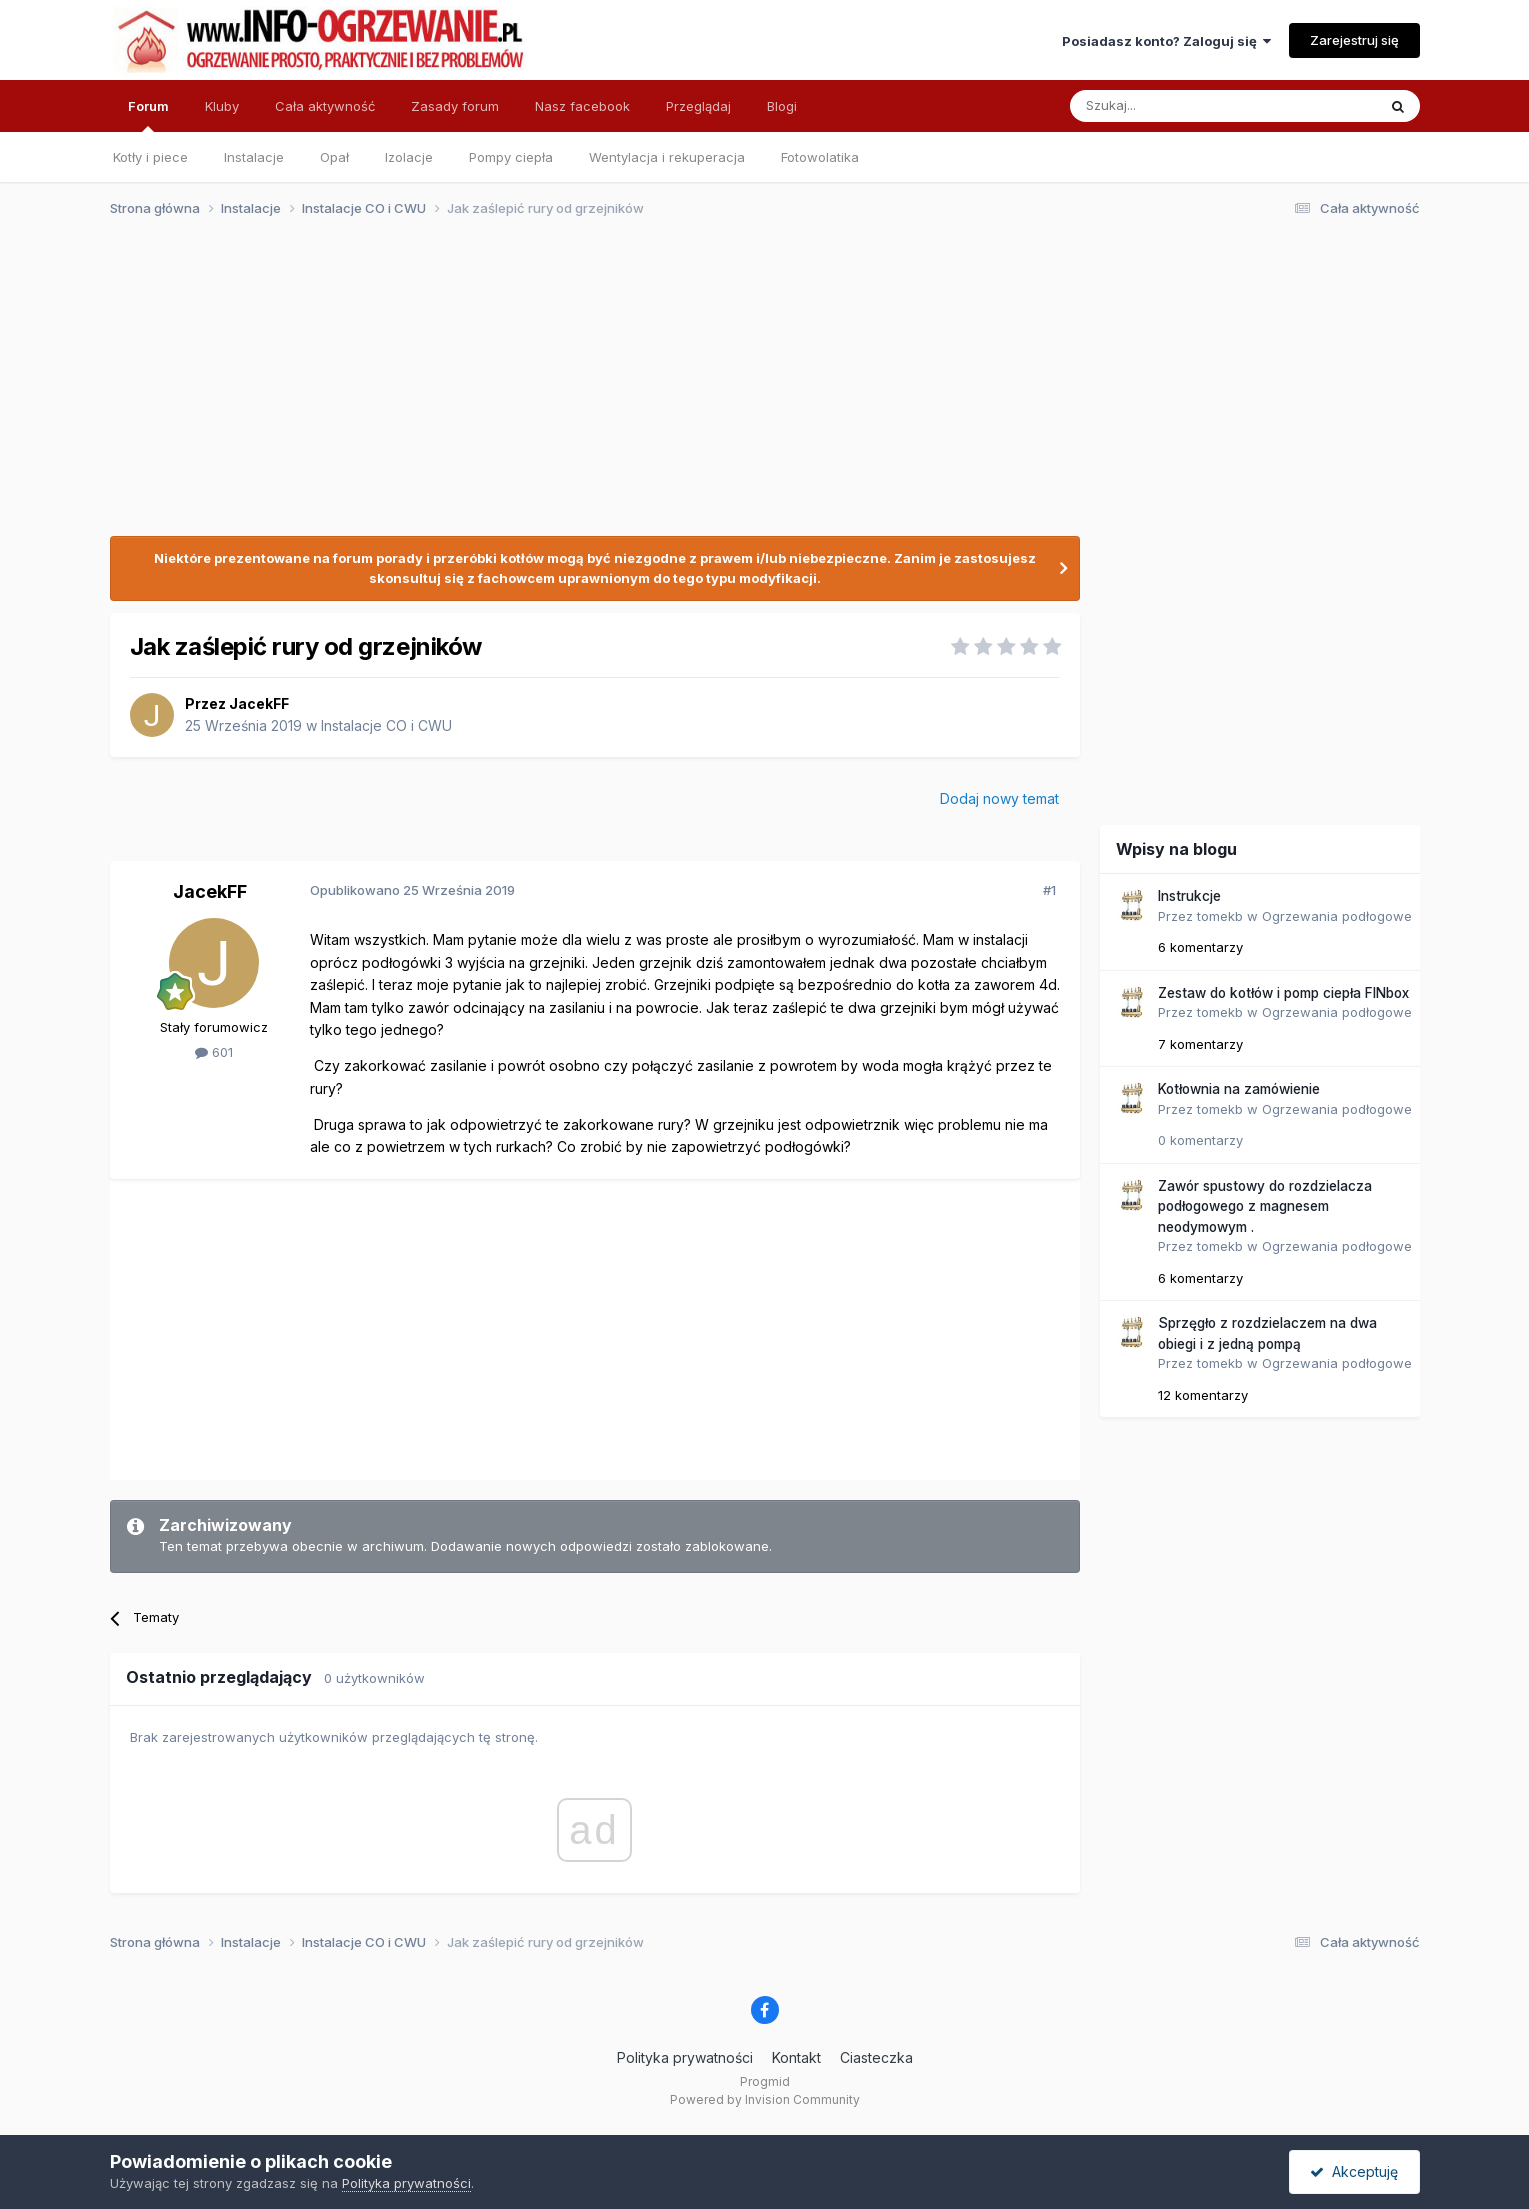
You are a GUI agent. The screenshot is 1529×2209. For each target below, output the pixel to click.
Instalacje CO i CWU (386, 725)
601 (214, 1052)
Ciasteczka (876, 2057)
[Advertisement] (756, 388)
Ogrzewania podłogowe (1337, 916)
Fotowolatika (820, 157)
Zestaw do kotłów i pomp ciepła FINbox (1283, 993)
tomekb (1220, 916)
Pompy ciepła (511, 157)
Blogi (782, 106)
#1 (1049, 890)
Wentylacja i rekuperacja (667, 157)
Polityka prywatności (685, 2057)
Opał (334, 157)
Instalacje (254, 157)
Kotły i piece (150, 157)
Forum (148, 115)
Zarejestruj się (1354, 40)
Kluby (222, 106)
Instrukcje (1189, 896)
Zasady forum (455, 106)
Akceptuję (1354, 2171)
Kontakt (796, 2057)
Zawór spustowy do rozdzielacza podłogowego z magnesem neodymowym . (1265, 1206)
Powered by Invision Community (765, 2099)
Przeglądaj (698, 106)
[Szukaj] (1173, 106)
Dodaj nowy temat (999, 798)
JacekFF (259, 703)
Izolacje (409, 157)
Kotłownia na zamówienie (1239, 1089)
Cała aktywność (325, 106)
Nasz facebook (582, 106)
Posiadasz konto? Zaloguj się (1166, 41)
